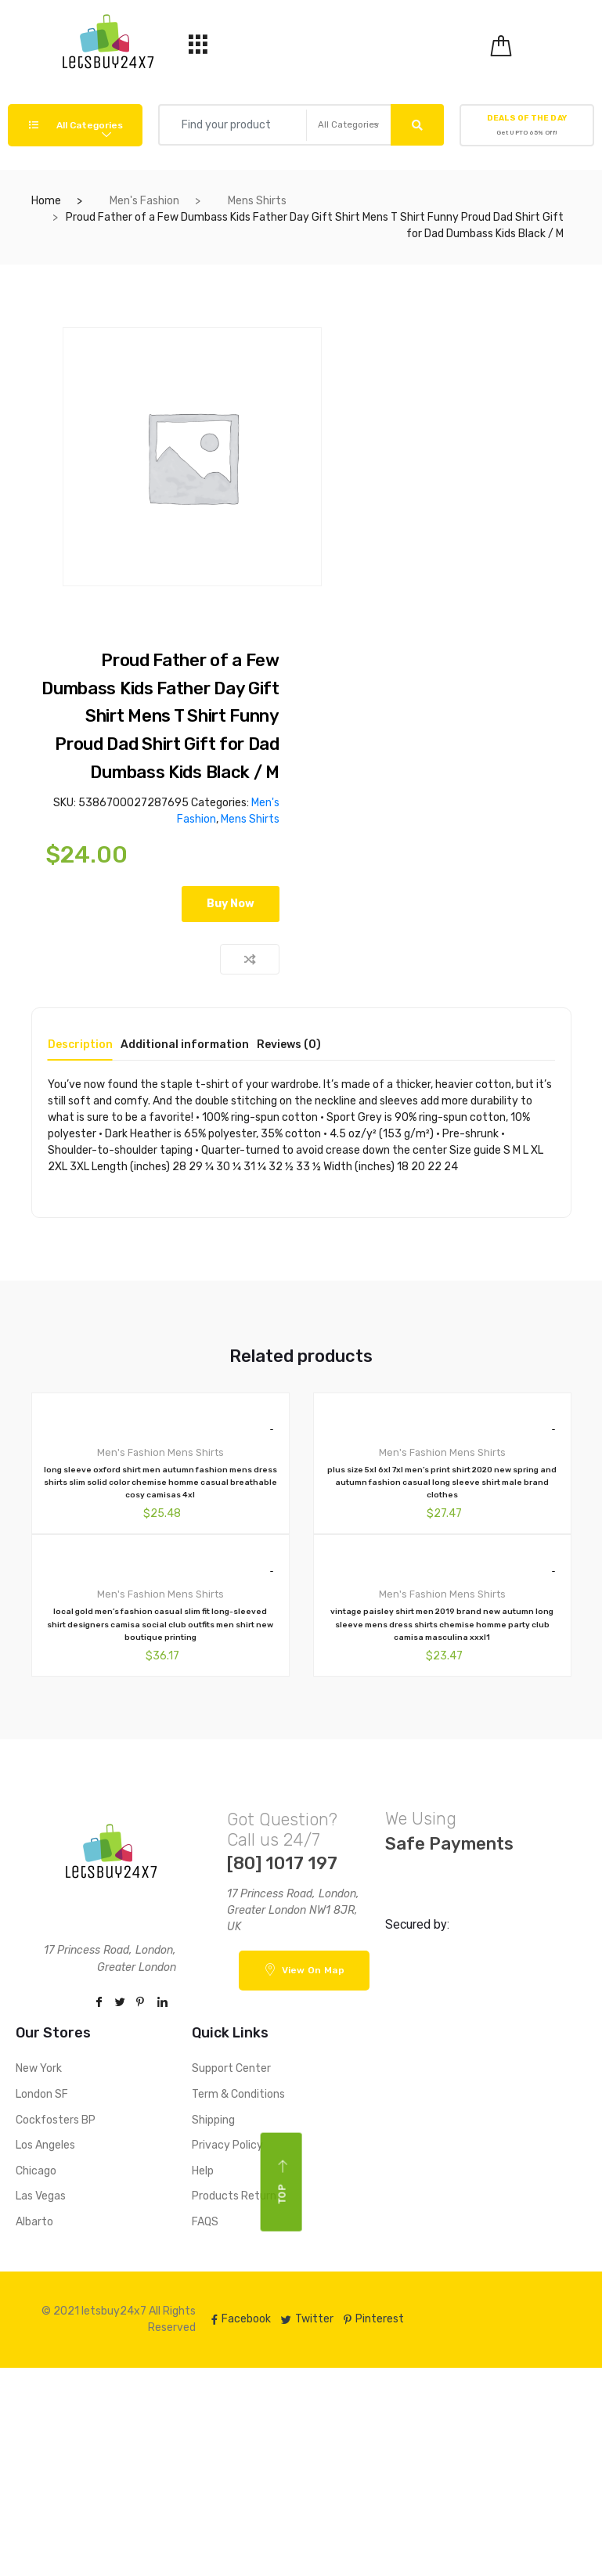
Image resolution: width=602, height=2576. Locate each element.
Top (282, 2181)
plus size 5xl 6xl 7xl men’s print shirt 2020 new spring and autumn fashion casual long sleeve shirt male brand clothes (442, 1483)
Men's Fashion (144, 200)
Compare (249, 959)
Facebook (241, 2319)
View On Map (304, 1969)
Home (46, 200)
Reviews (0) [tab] (289, 1045)
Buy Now (230, 903)
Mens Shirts (257, 200)
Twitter (307, 2319)
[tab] (80, 1050)
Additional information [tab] (185, 1045)
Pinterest (374, 2319)
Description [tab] (80, 1045)
